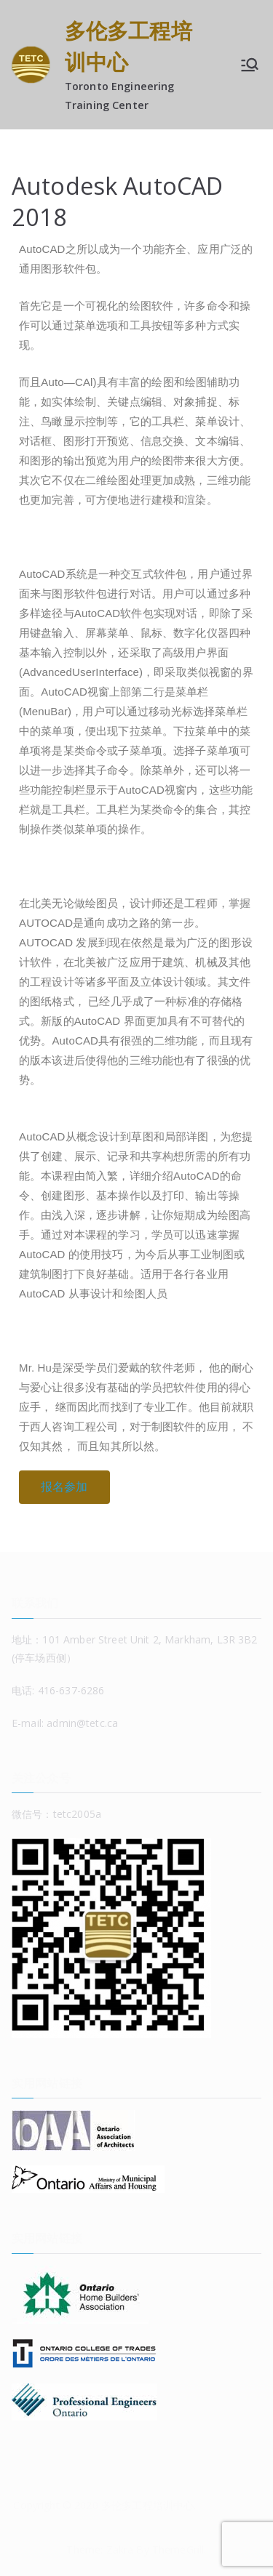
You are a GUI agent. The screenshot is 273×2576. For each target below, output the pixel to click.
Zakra (120, 2549)
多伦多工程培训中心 (147, 2505)
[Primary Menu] (249, 65)
